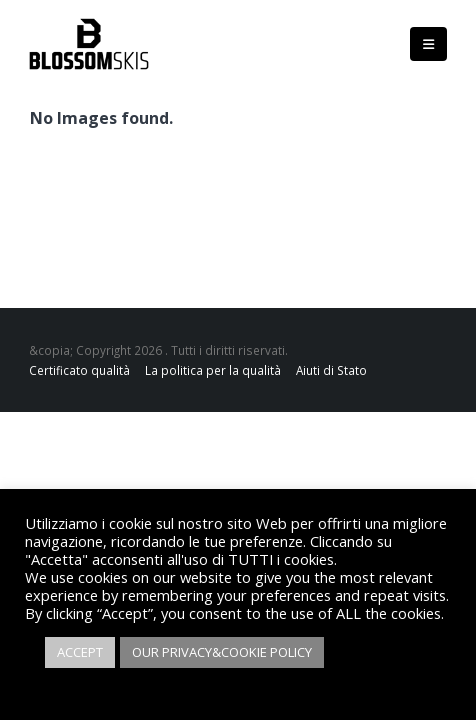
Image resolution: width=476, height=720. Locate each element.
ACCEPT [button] (80, 652)
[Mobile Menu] (428, 44)
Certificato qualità (79, 370)
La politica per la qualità (213, 370)
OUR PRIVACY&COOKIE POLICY (222, 652)
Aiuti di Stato (331, 370)
